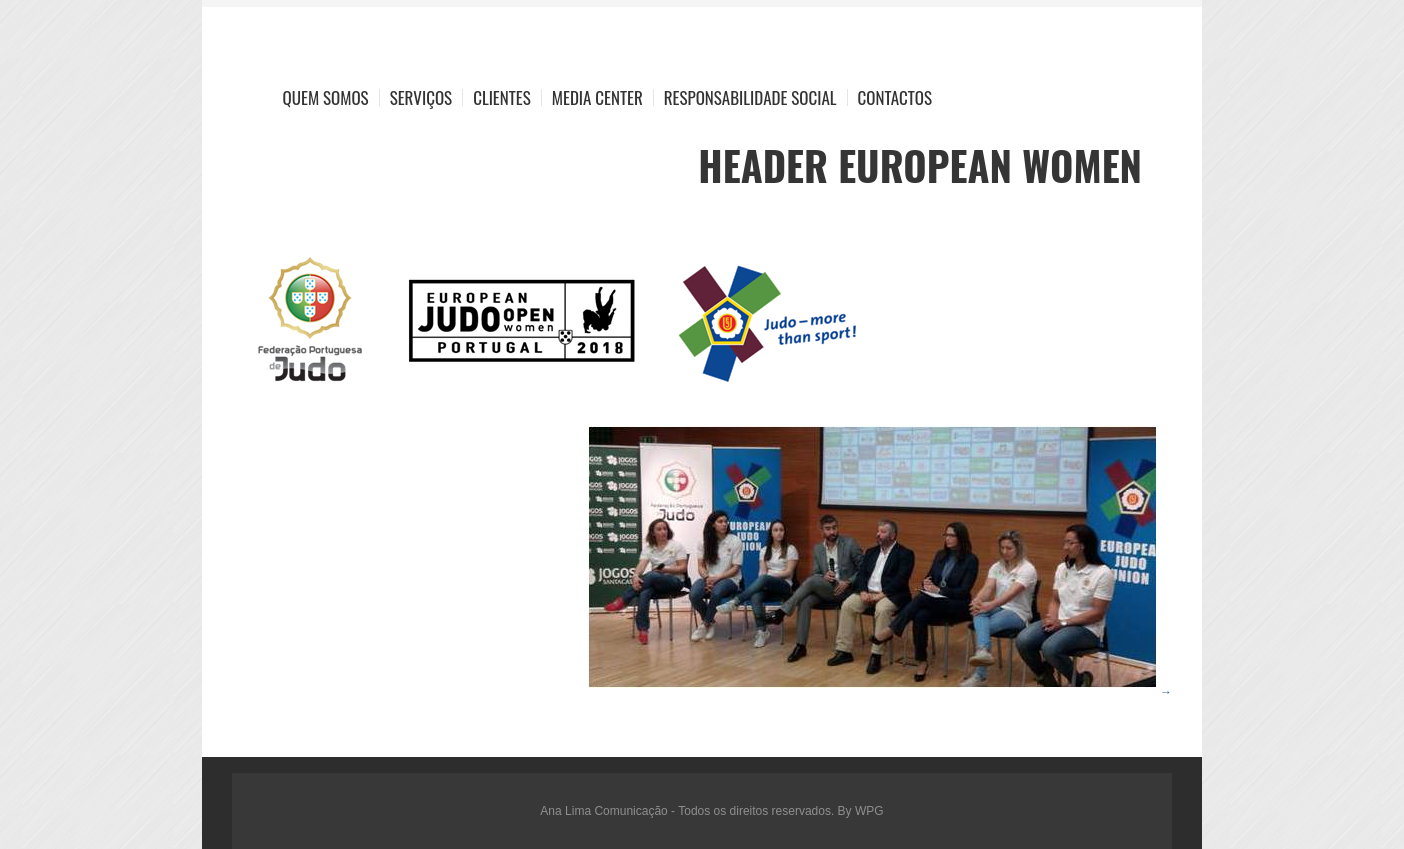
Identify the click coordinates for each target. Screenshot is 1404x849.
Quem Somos (326, 97)
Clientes (502, 97)
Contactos (895, 97)
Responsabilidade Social (750, 97)
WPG (869, 811)
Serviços (421, 97)
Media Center (597, 97)
